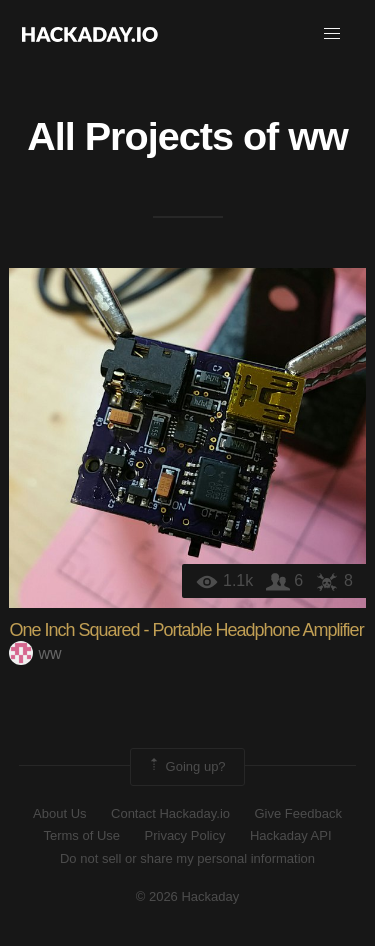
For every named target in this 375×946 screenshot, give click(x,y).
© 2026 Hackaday (188, 896)
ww (318, 136)
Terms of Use (81, 835)
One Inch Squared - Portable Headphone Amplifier (186, 630)
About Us (59, 813)
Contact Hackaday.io (170, 813)
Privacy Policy (185, 835)
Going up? (186, 767)
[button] (332, 34)
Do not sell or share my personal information (187, 858)
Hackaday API (291, 835)
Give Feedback (297, 813)
